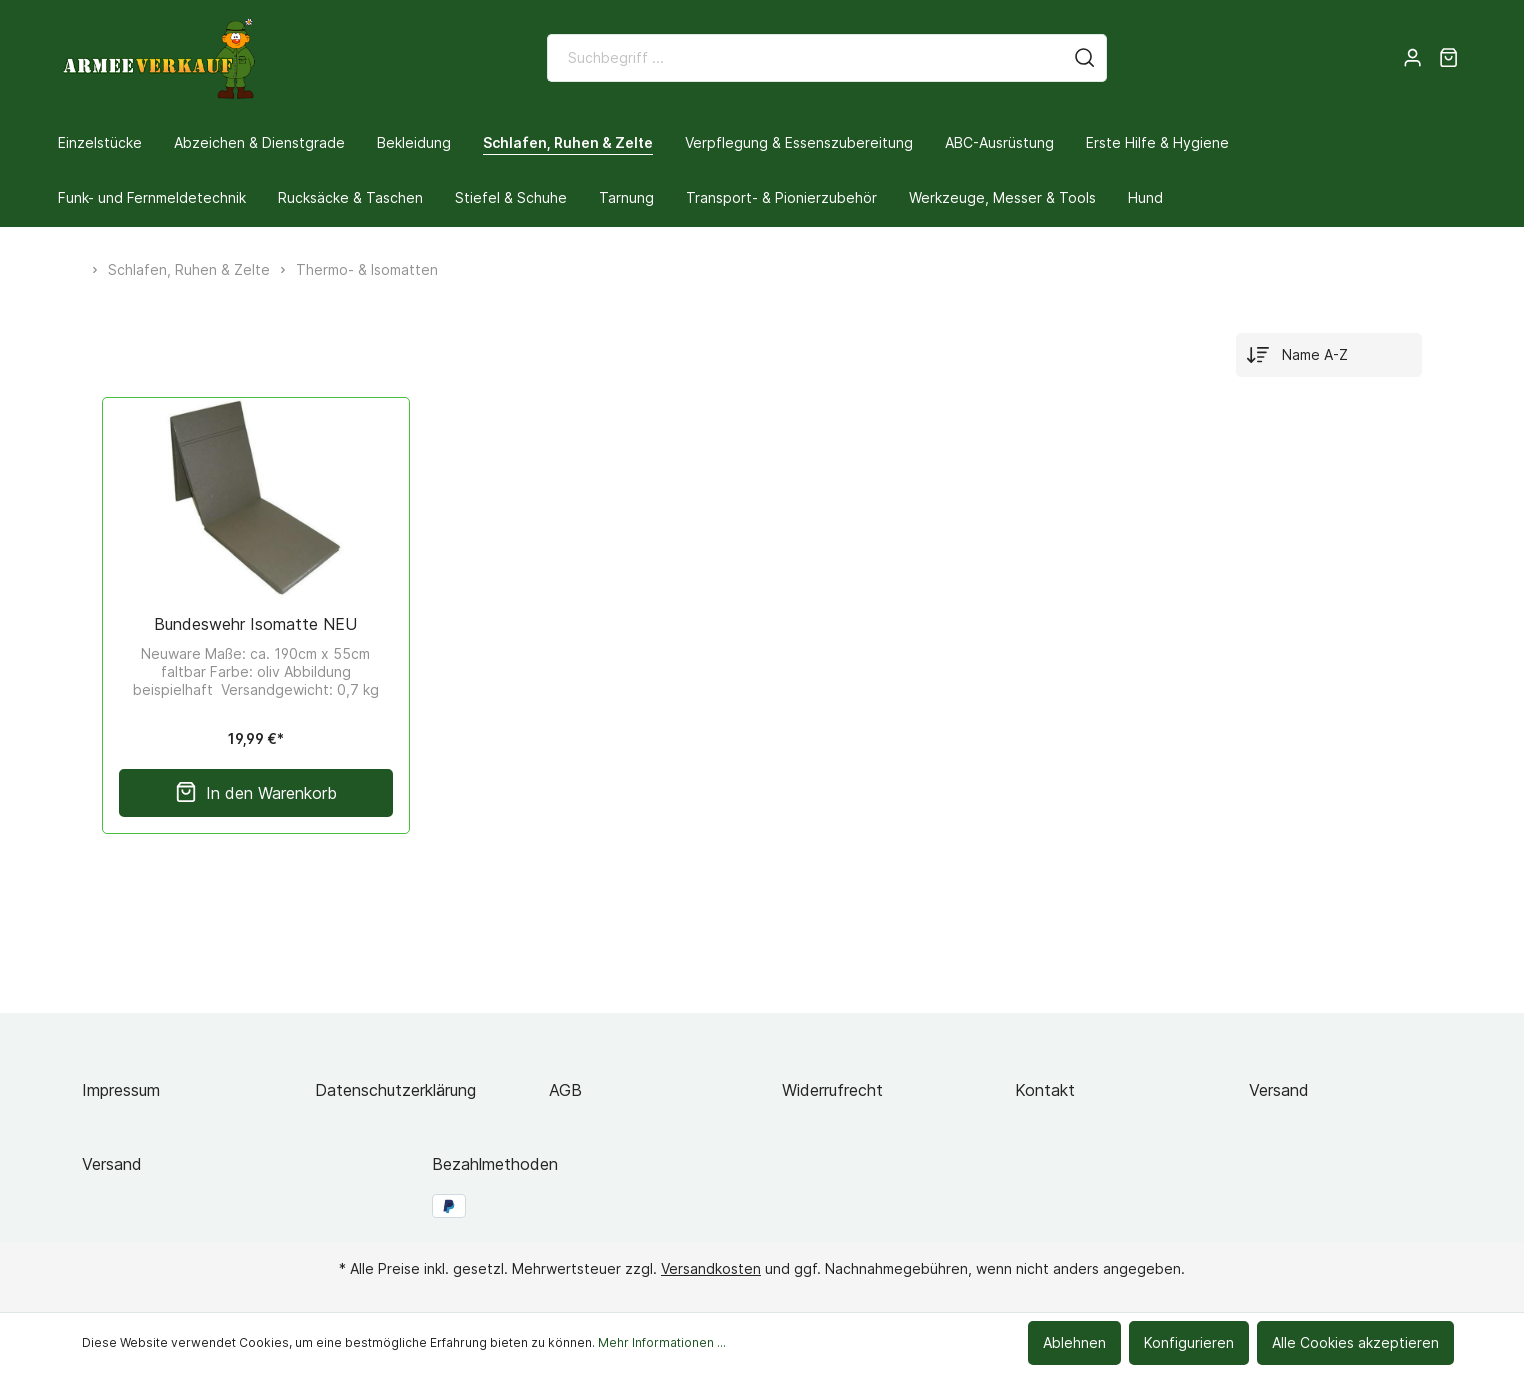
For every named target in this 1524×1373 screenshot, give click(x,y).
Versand (1279, 1090)
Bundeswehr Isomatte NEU (255, 624)
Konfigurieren (1189, 1342)
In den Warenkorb (256, 793)
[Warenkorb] (1448, 58)
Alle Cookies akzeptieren (1355, 1342)
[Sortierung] (1329, 355)
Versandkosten (711, 1268)
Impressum (121, 1090)
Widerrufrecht (832, 1090)
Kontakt (1045, 1090)
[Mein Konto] (1412, 58)
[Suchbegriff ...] (805, 58)
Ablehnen (1074, 1342)
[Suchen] (1085, 58)
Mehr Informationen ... (662, 1342)
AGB (565, 1090)
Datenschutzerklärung (395, 1090)
